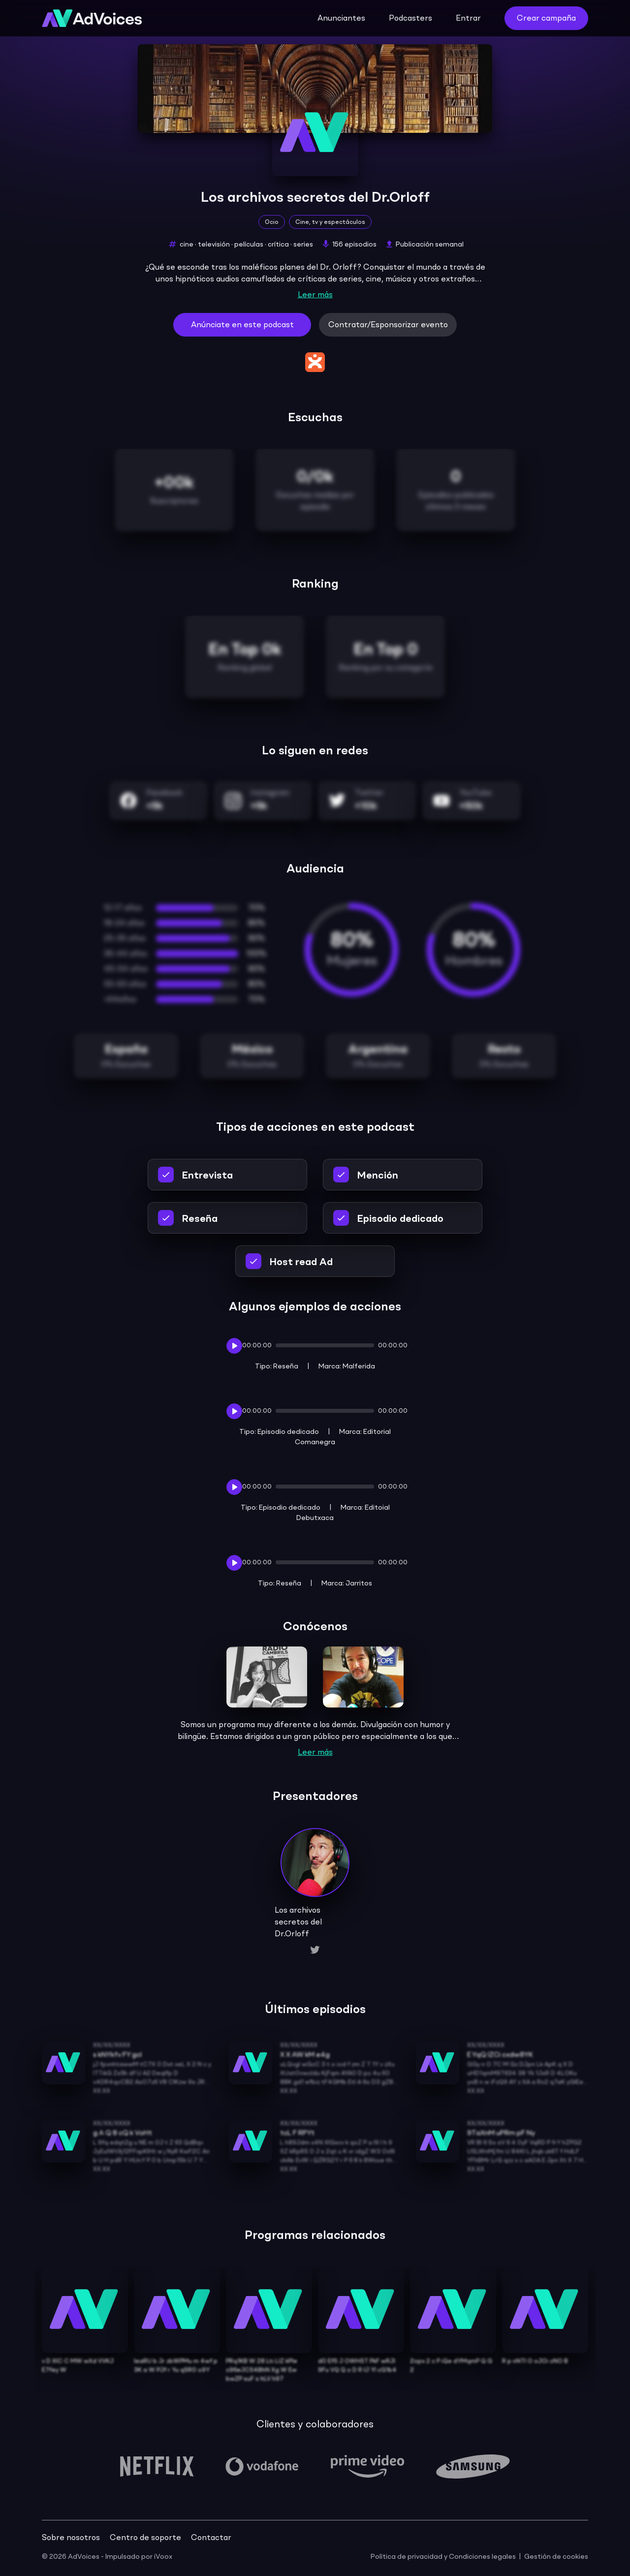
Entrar (468, 19)
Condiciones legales (482, 2556)
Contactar (211, 2538)
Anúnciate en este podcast (242, 325)
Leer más (315, 295)
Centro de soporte (145, 2538)
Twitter (369, 793)
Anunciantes (341, 19)
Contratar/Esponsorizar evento (388, 325)
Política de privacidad (406, 2556)
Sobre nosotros (71, 2538)
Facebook (164, 793)
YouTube (475, 793)
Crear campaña (546, 19)
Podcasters (410, 19)
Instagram (270, 793)
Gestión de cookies (556, 2556)
